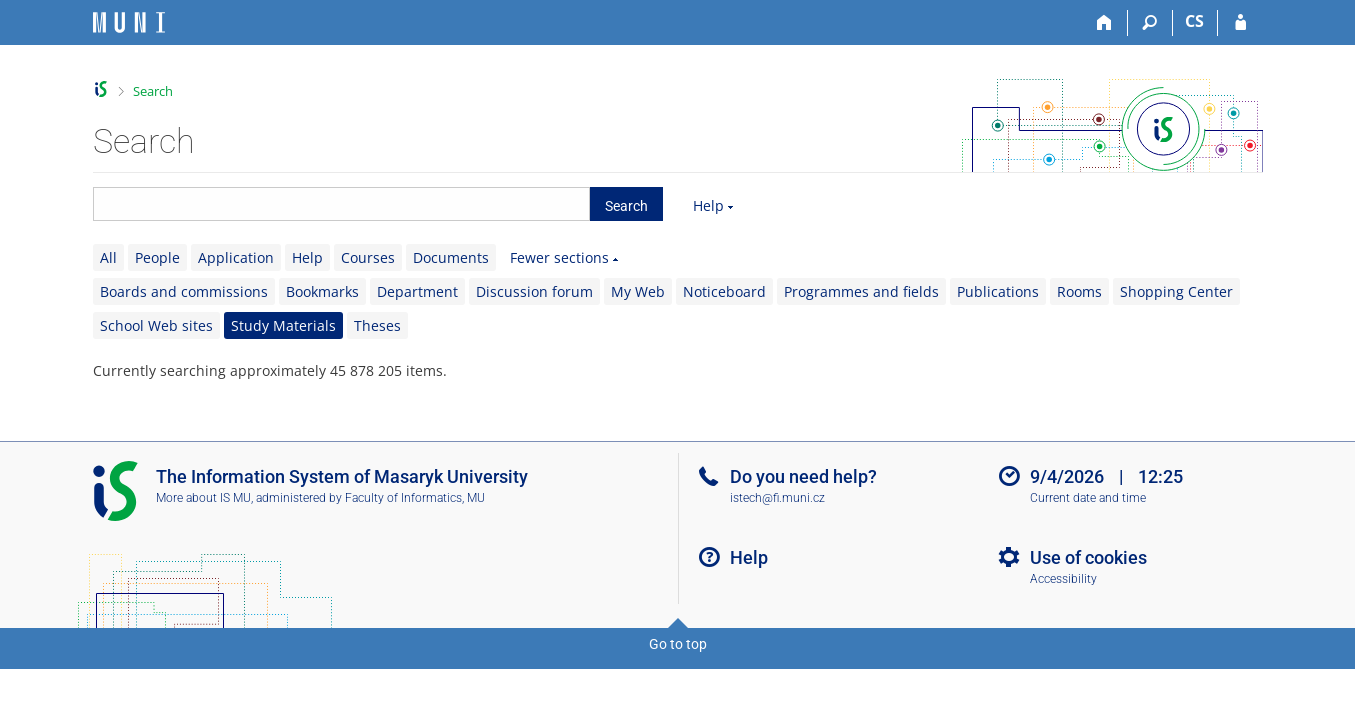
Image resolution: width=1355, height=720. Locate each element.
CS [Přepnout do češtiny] (1194, 21)
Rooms (1079, 291)
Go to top (678, 644)
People (157, 257)
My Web (638, 291)
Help (708, 205)
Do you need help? (803, 476)
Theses (377, 325)
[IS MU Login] (1240, 23)
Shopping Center (1176, 291)
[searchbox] (341, 204)
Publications (998, 291)
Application (236, 257)
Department (417, 291)
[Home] (1105, 23)
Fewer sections (559, 257)
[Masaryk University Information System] (129, 22)
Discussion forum (534, 291)
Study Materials (283, 325)
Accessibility (1063, 579)
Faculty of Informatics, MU (415, 498)
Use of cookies (1088, 557)
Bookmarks (322, 291)
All (108, 257)
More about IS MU (203, 498)
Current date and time (1088, 498)
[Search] (1150, 23)
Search (153, 91)
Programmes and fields (861, 291)
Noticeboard (724, 291)
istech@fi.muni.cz (777, 498)
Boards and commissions (184, 291)
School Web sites (156, 325)
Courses (368, 257)
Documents (451, 257)
